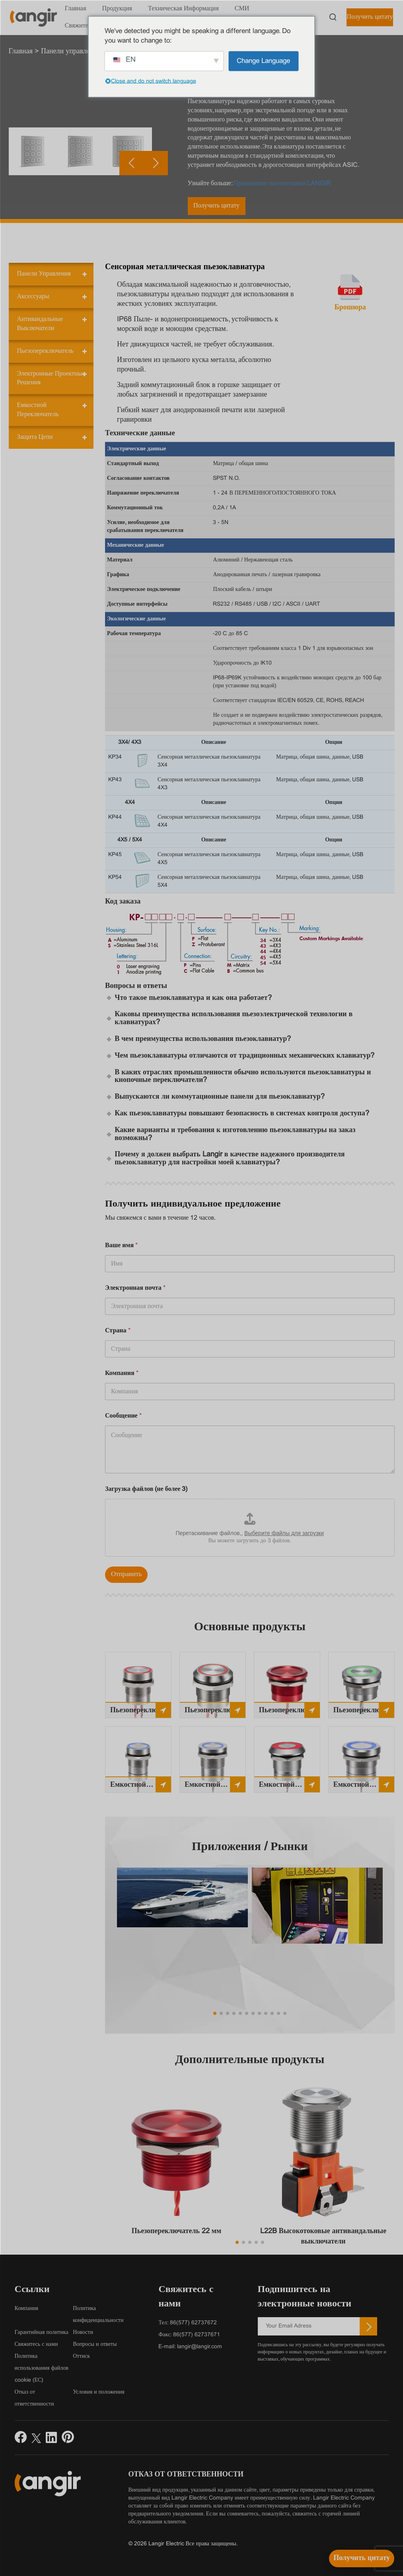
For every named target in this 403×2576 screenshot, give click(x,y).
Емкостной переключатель (38, 409)
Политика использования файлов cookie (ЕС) (41, 2368)
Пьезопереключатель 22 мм (289, 1712)
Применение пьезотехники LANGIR (282, 183)
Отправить (126, 1574)
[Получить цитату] (361, 2558)
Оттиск (81, 2356)
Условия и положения (99, 2392)
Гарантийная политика (41, 2332)
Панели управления (44, 274)
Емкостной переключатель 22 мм (284, 1787)
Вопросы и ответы (95, 2344)
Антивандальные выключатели (40, 323)
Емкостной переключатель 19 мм (209, 1787)
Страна (117, 1331)
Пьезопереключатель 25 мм (363, 1712)
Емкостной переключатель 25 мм (358, 1787)
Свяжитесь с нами (36, 2344)
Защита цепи (35, 437)
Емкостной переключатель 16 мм (135, 1787)
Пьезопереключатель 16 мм (140, 1712)
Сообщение (123, 1416)
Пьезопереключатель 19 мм (215, 1712)
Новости (83, 2332)
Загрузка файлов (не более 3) (146, 1489)
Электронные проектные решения (51, 378)
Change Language (263, 61)
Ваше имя (121, 1245)
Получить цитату (370, 17)
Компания (121, 1373)
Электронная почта (135, 1288)
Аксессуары (33, 296)
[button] (156, 219)
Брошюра (350, 307)
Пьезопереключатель (45, 351)
